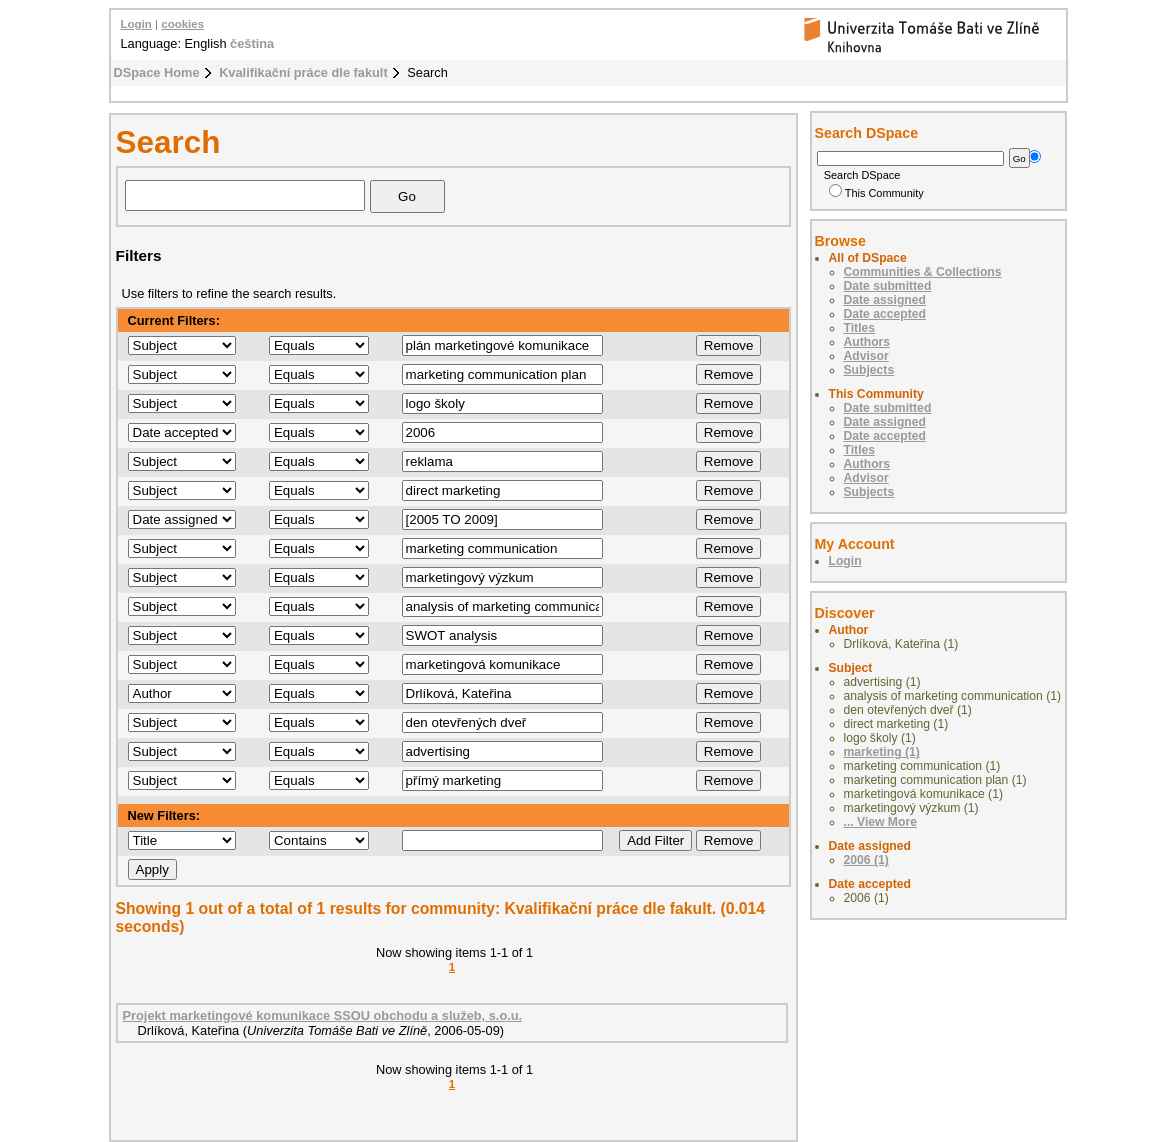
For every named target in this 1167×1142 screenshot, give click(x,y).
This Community (876, 193)
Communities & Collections (923, 272)
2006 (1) (866, 860)
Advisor (866, 356)
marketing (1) (882, 752)
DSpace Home (157, 72)
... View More (880, 822)
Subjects (869, 370)
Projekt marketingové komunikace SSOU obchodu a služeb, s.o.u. (323, 1015)
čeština (252, 43)
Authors (867, 342)
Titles (860, 328)
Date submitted (888, 286)
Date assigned (885, 300)
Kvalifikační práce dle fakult (303, 72)
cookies (182, 24)
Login (136, 24)
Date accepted (885, 314)
